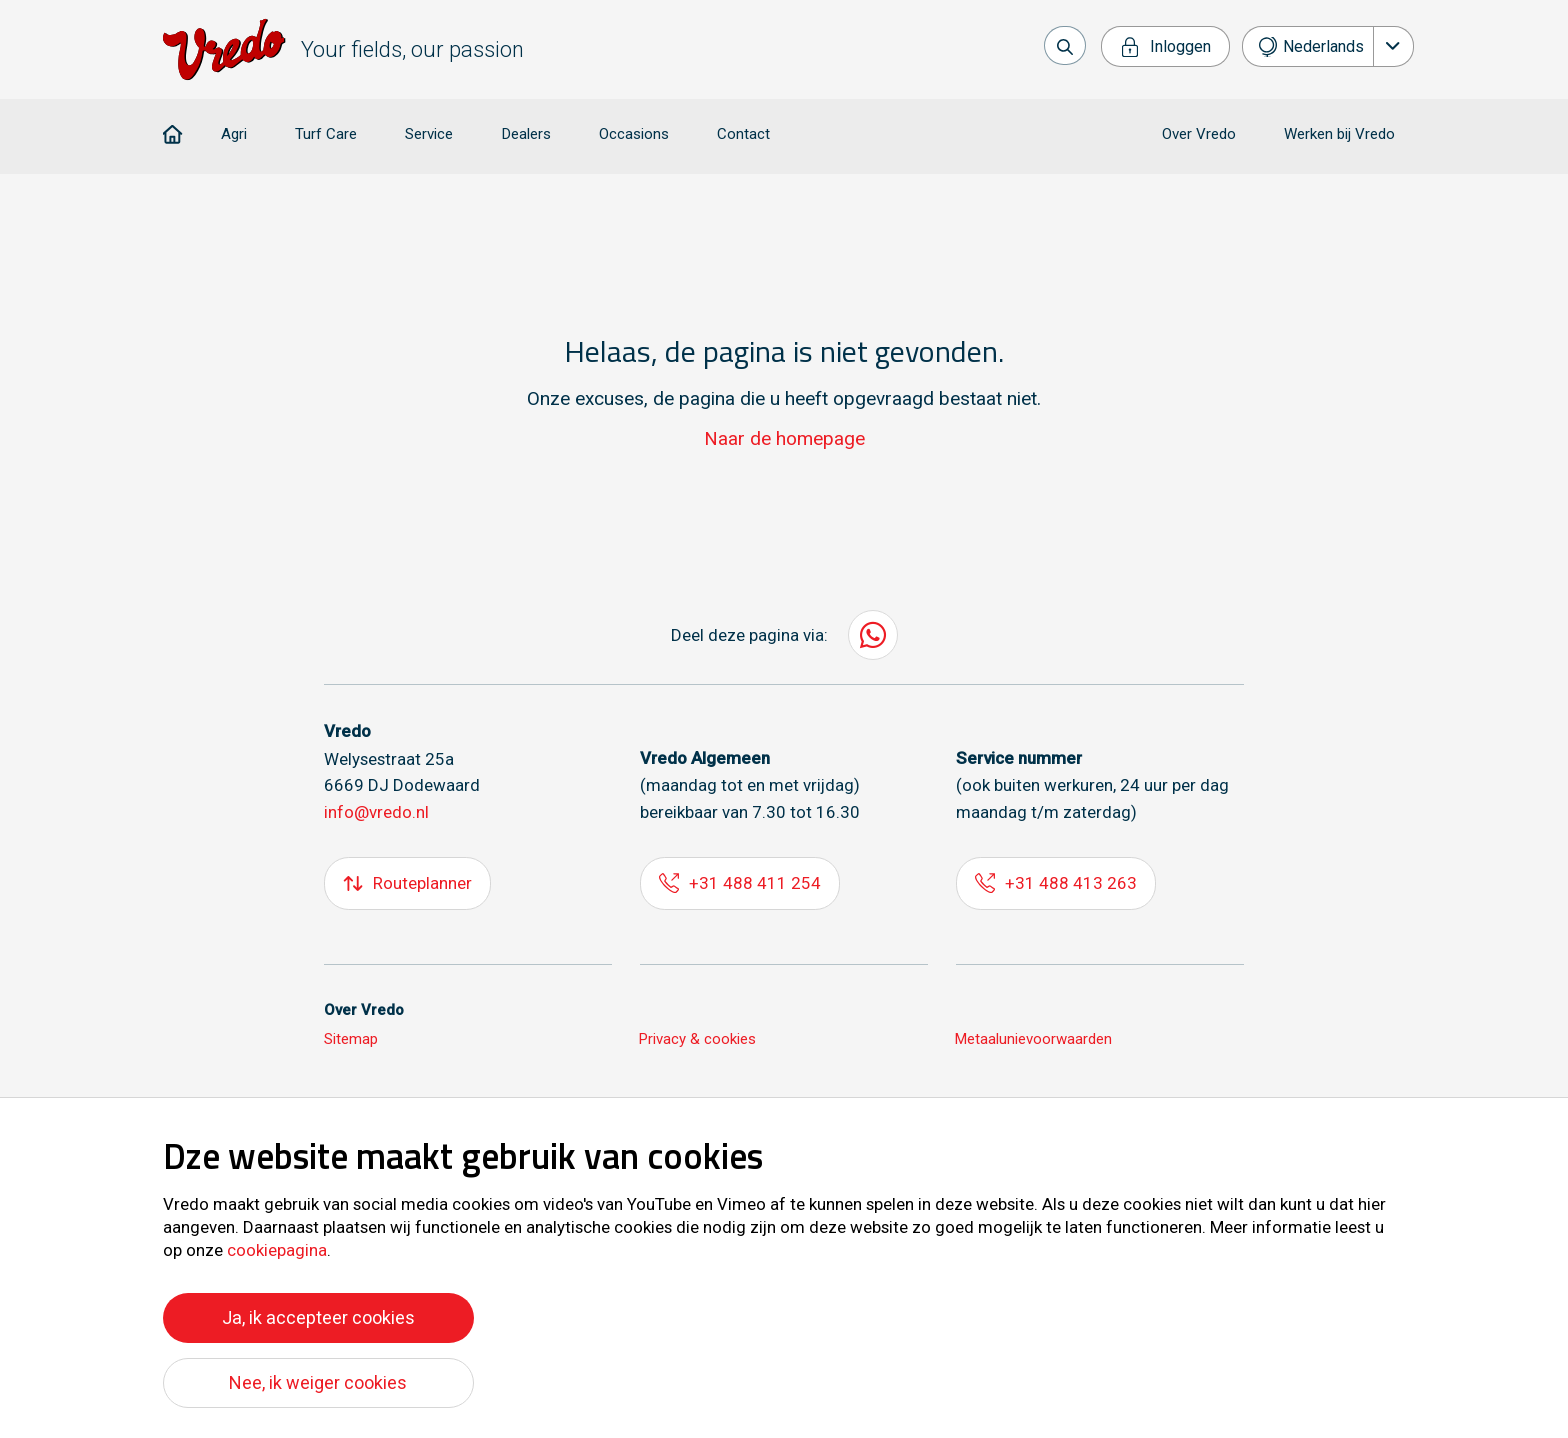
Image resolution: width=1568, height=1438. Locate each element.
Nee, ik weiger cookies (318, 1382)
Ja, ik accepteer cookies (318, 1317)
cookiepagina (277, 1250)
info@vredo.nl (376, 814)
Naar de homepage (784, 439)
